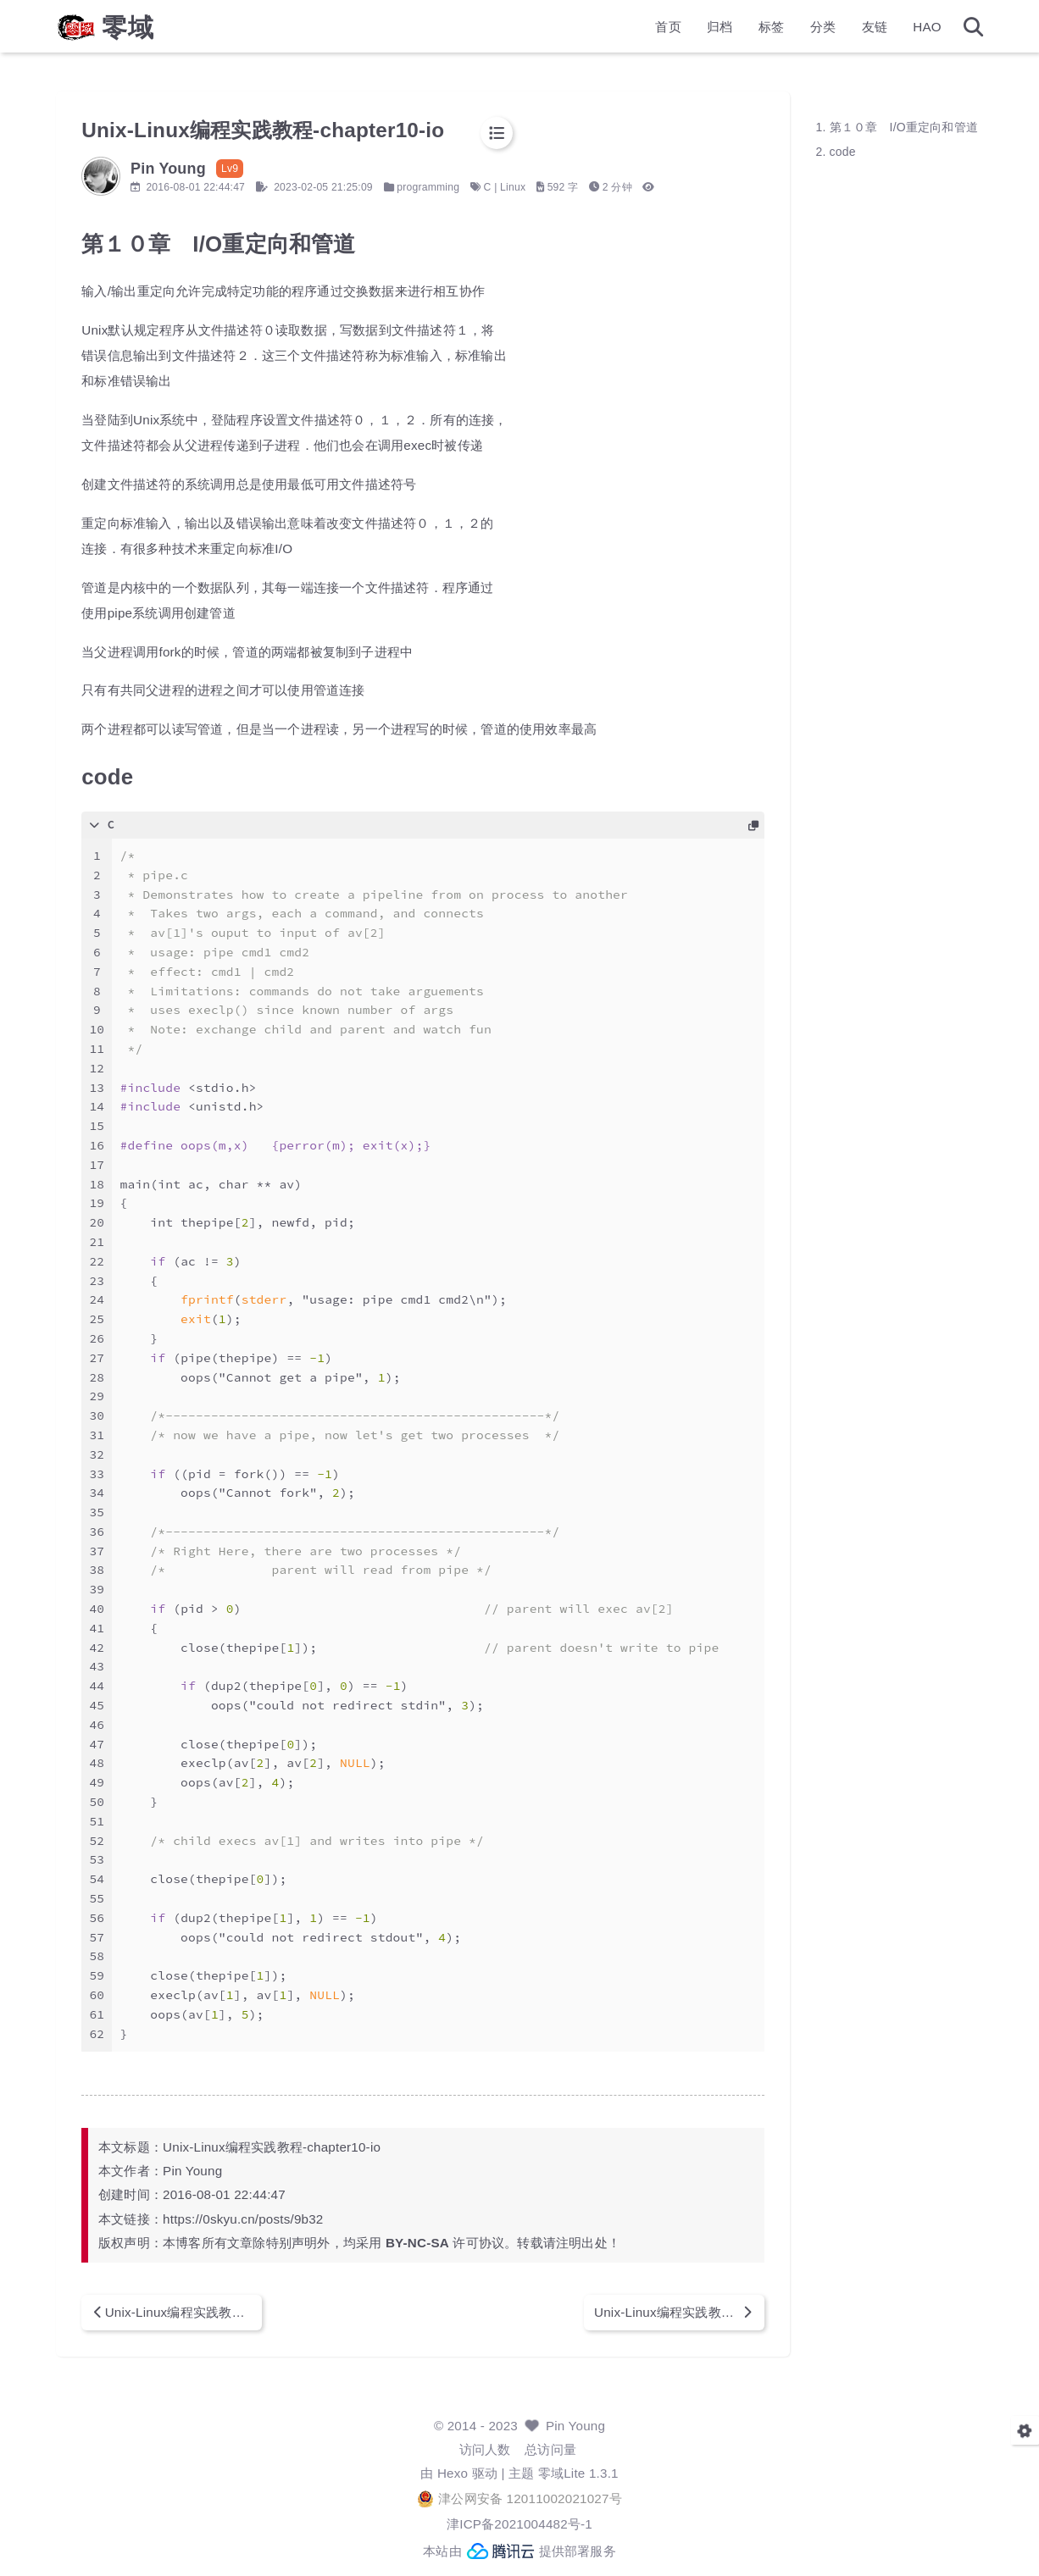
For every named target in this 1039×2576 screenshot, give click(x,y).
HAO (879, 30)
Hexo (452, 2473)
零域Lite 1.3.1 (578, 2473)
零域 (176, 30)
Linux (561, 187)
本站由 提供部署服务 (519, 2550)
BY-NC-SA (465, 2242)
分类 (774, 30)
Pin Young (575, 2425)
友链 (826, 30)
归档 (671, 30)
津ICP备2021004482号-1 (519, 2524)
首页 (620, 30)
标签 (723, 30)
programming (476, 187)
